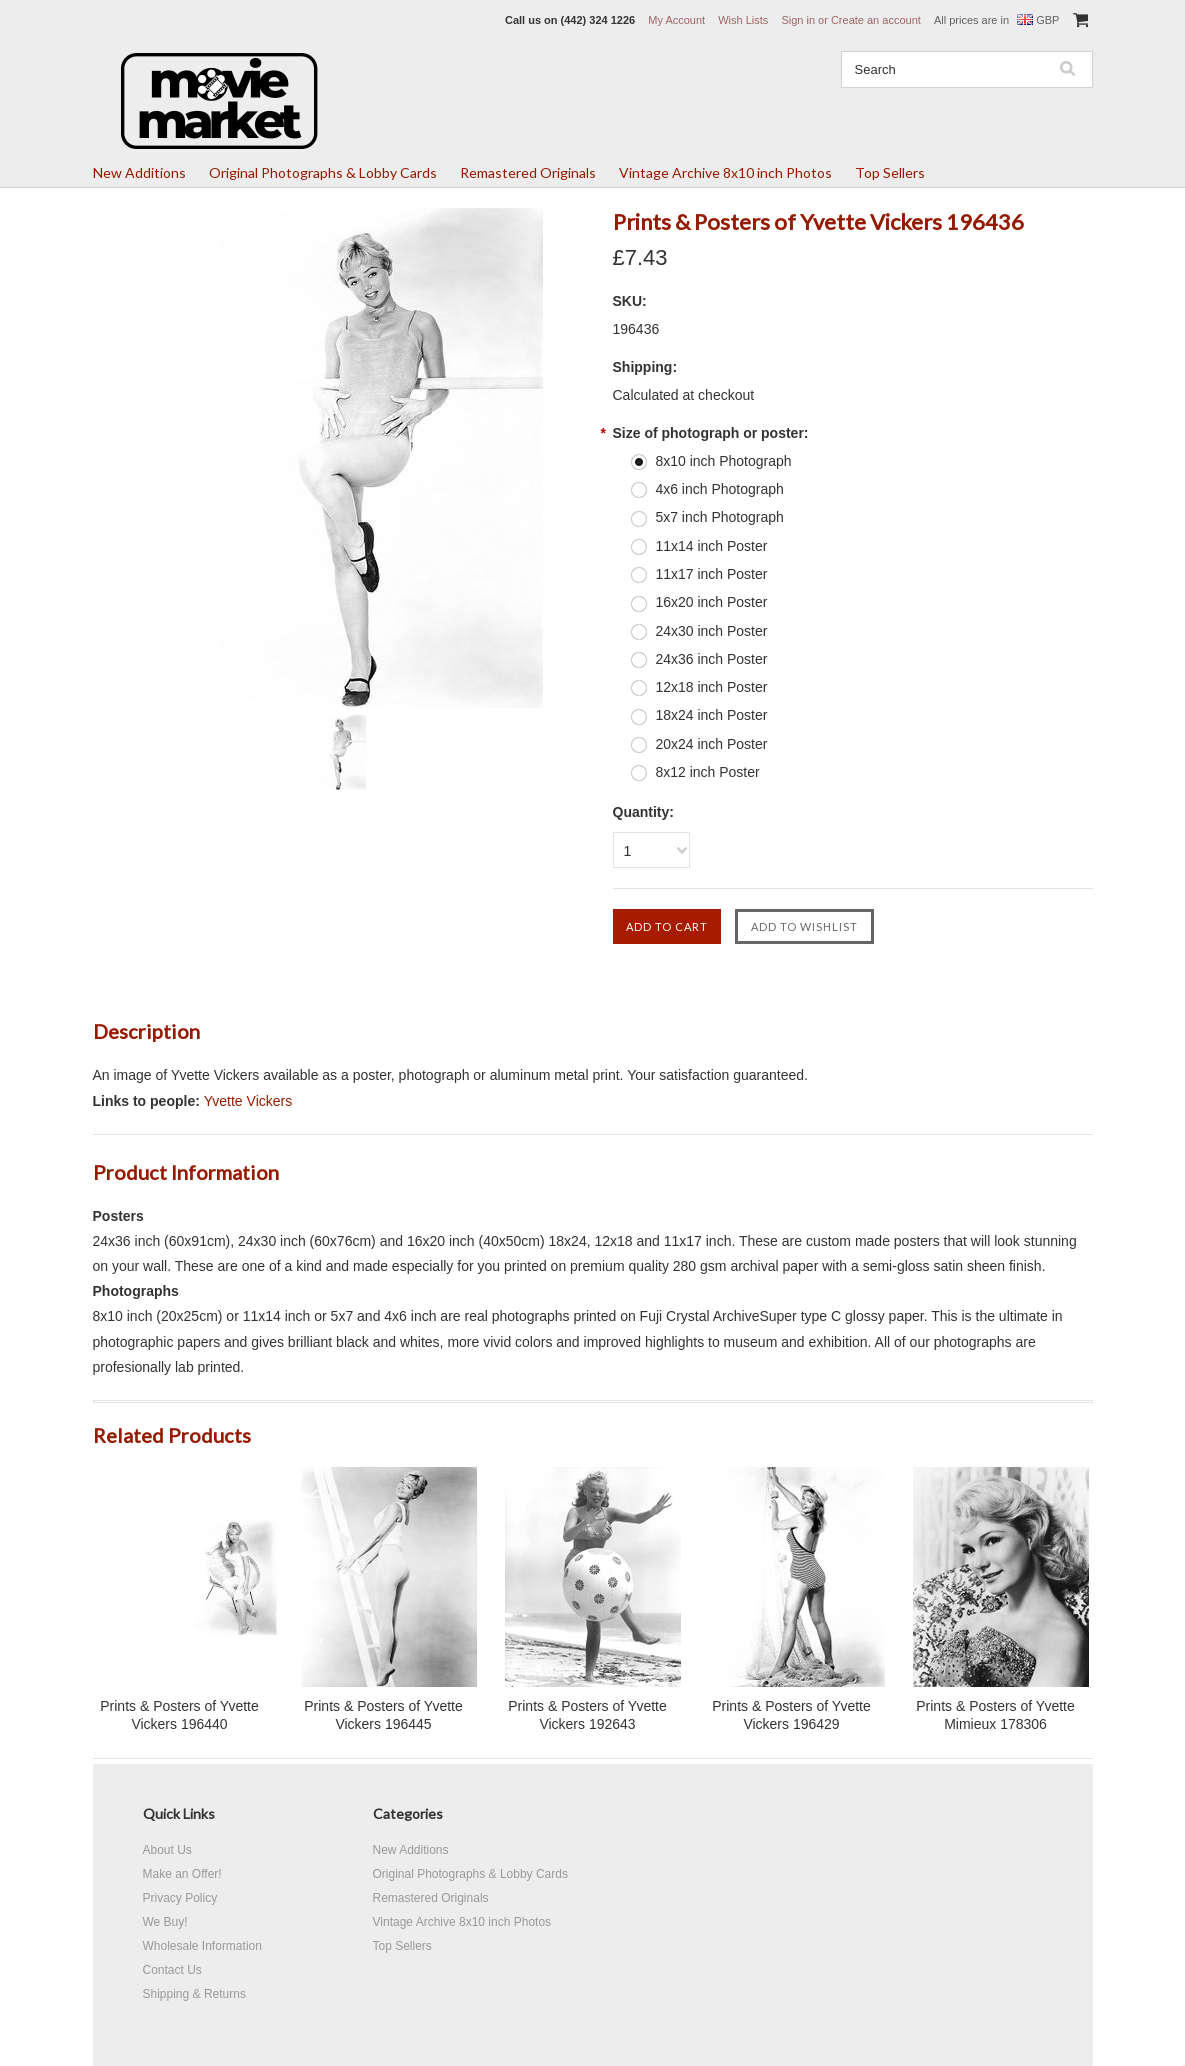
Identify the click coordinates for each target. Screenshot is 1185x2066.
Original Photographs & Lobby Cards (323, 172)
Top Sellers (890, 172)
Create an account (876, 20)
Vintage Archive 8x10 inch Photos (725, 172)
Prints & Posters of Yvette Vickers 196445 (383, 1715)
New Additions (139, 172)
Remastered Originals (528, 172)
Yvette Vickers (248, 1101)
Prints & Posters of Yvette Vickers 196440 (179, 1715)
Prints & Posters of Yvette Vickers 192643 (587, 1715)
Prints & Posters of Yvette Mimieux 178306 (995, 1715)
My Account (676, 20)
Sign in (798, 20)
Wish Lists (743, 20)
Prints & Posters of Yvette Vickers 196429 (791, 1715)
